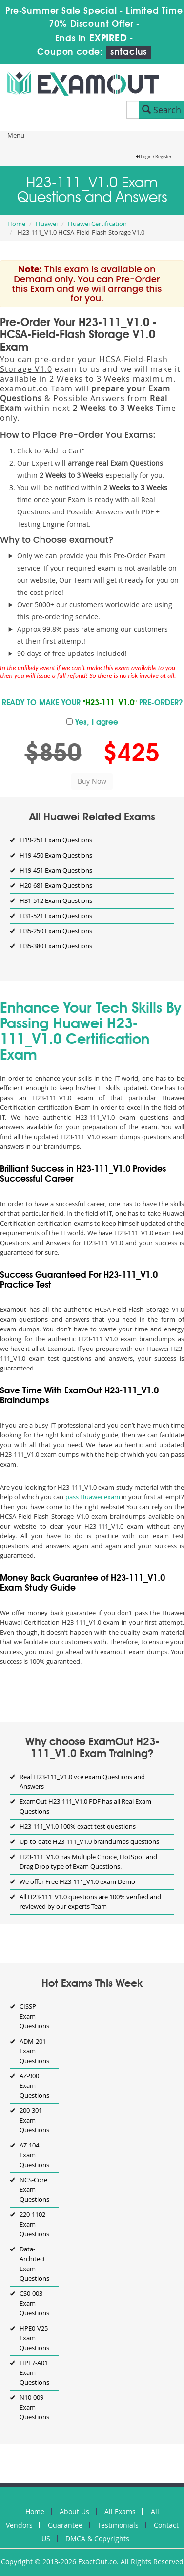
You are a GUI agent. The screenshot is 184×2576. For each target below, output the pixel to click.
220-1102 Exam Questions (34, 2224)
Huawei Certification (97, 223)
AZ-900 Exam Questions (34, 2085)
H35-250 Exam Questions (56, 930)
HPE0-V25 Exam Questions (34, 2338)
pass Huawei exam (92, 1496)
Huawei (47, 223)
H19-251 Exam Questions (56, 840)
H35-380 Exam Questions (56, 945)
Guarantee (65, 2525)
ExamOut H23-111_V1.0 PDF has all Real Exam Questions (85, 1806)
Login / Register (154, 157)
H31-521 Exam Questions (56, 915)
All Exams (120, 2511)
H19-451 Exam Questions (56, 870)
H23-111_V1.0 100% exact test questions (78, 1826)
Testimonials (118, 2525)
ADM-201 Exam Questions (34, 2051)
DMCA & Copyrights (97, 2538)
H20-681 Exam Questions (56, 885)
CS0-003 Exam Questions (34, 2303)
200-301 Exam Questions (34, 2120)
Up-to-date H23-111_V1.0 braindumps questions (89, 1841)
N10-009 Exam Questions (34, 2407)
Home (16, 223)
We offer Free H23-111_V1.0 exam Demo (77, 1881)
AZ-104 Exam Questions (34, 2155)
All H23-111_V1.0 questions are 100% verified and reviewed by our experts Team (90, 1901)
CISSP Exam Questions (34, 2016)
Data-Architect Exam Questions (34, 2264)
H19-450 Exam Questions (56, 855)
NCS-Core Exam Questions (34, 2189)
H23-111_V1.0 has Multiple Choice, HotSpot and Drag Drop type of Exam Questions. (88, 1861)
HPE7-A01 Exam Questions (34, 2372)
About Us (74, 2511)
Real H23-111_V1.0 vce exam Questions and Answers (82, 1781)
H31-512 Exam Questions (56, 900)
